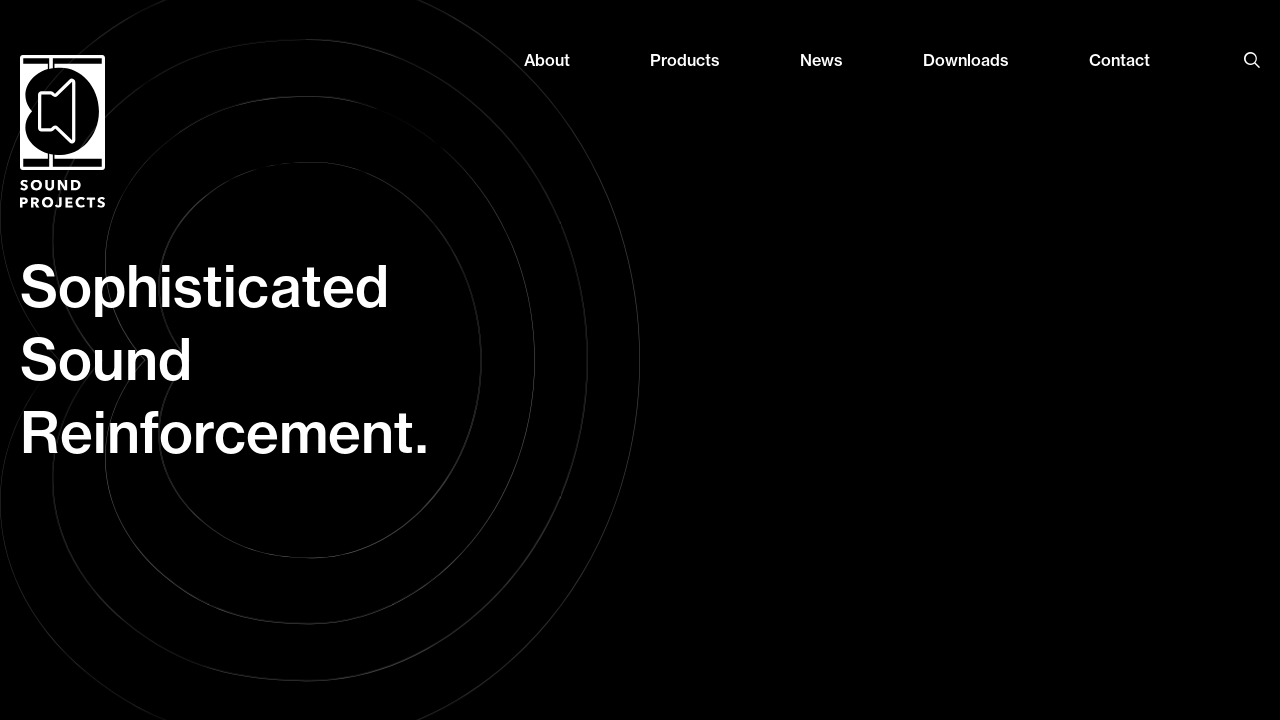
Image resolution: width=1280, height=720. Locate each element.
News (821, 60)
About (547, 60)
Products (685, 60)
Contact (1119, 60)
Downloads (966, 60)
